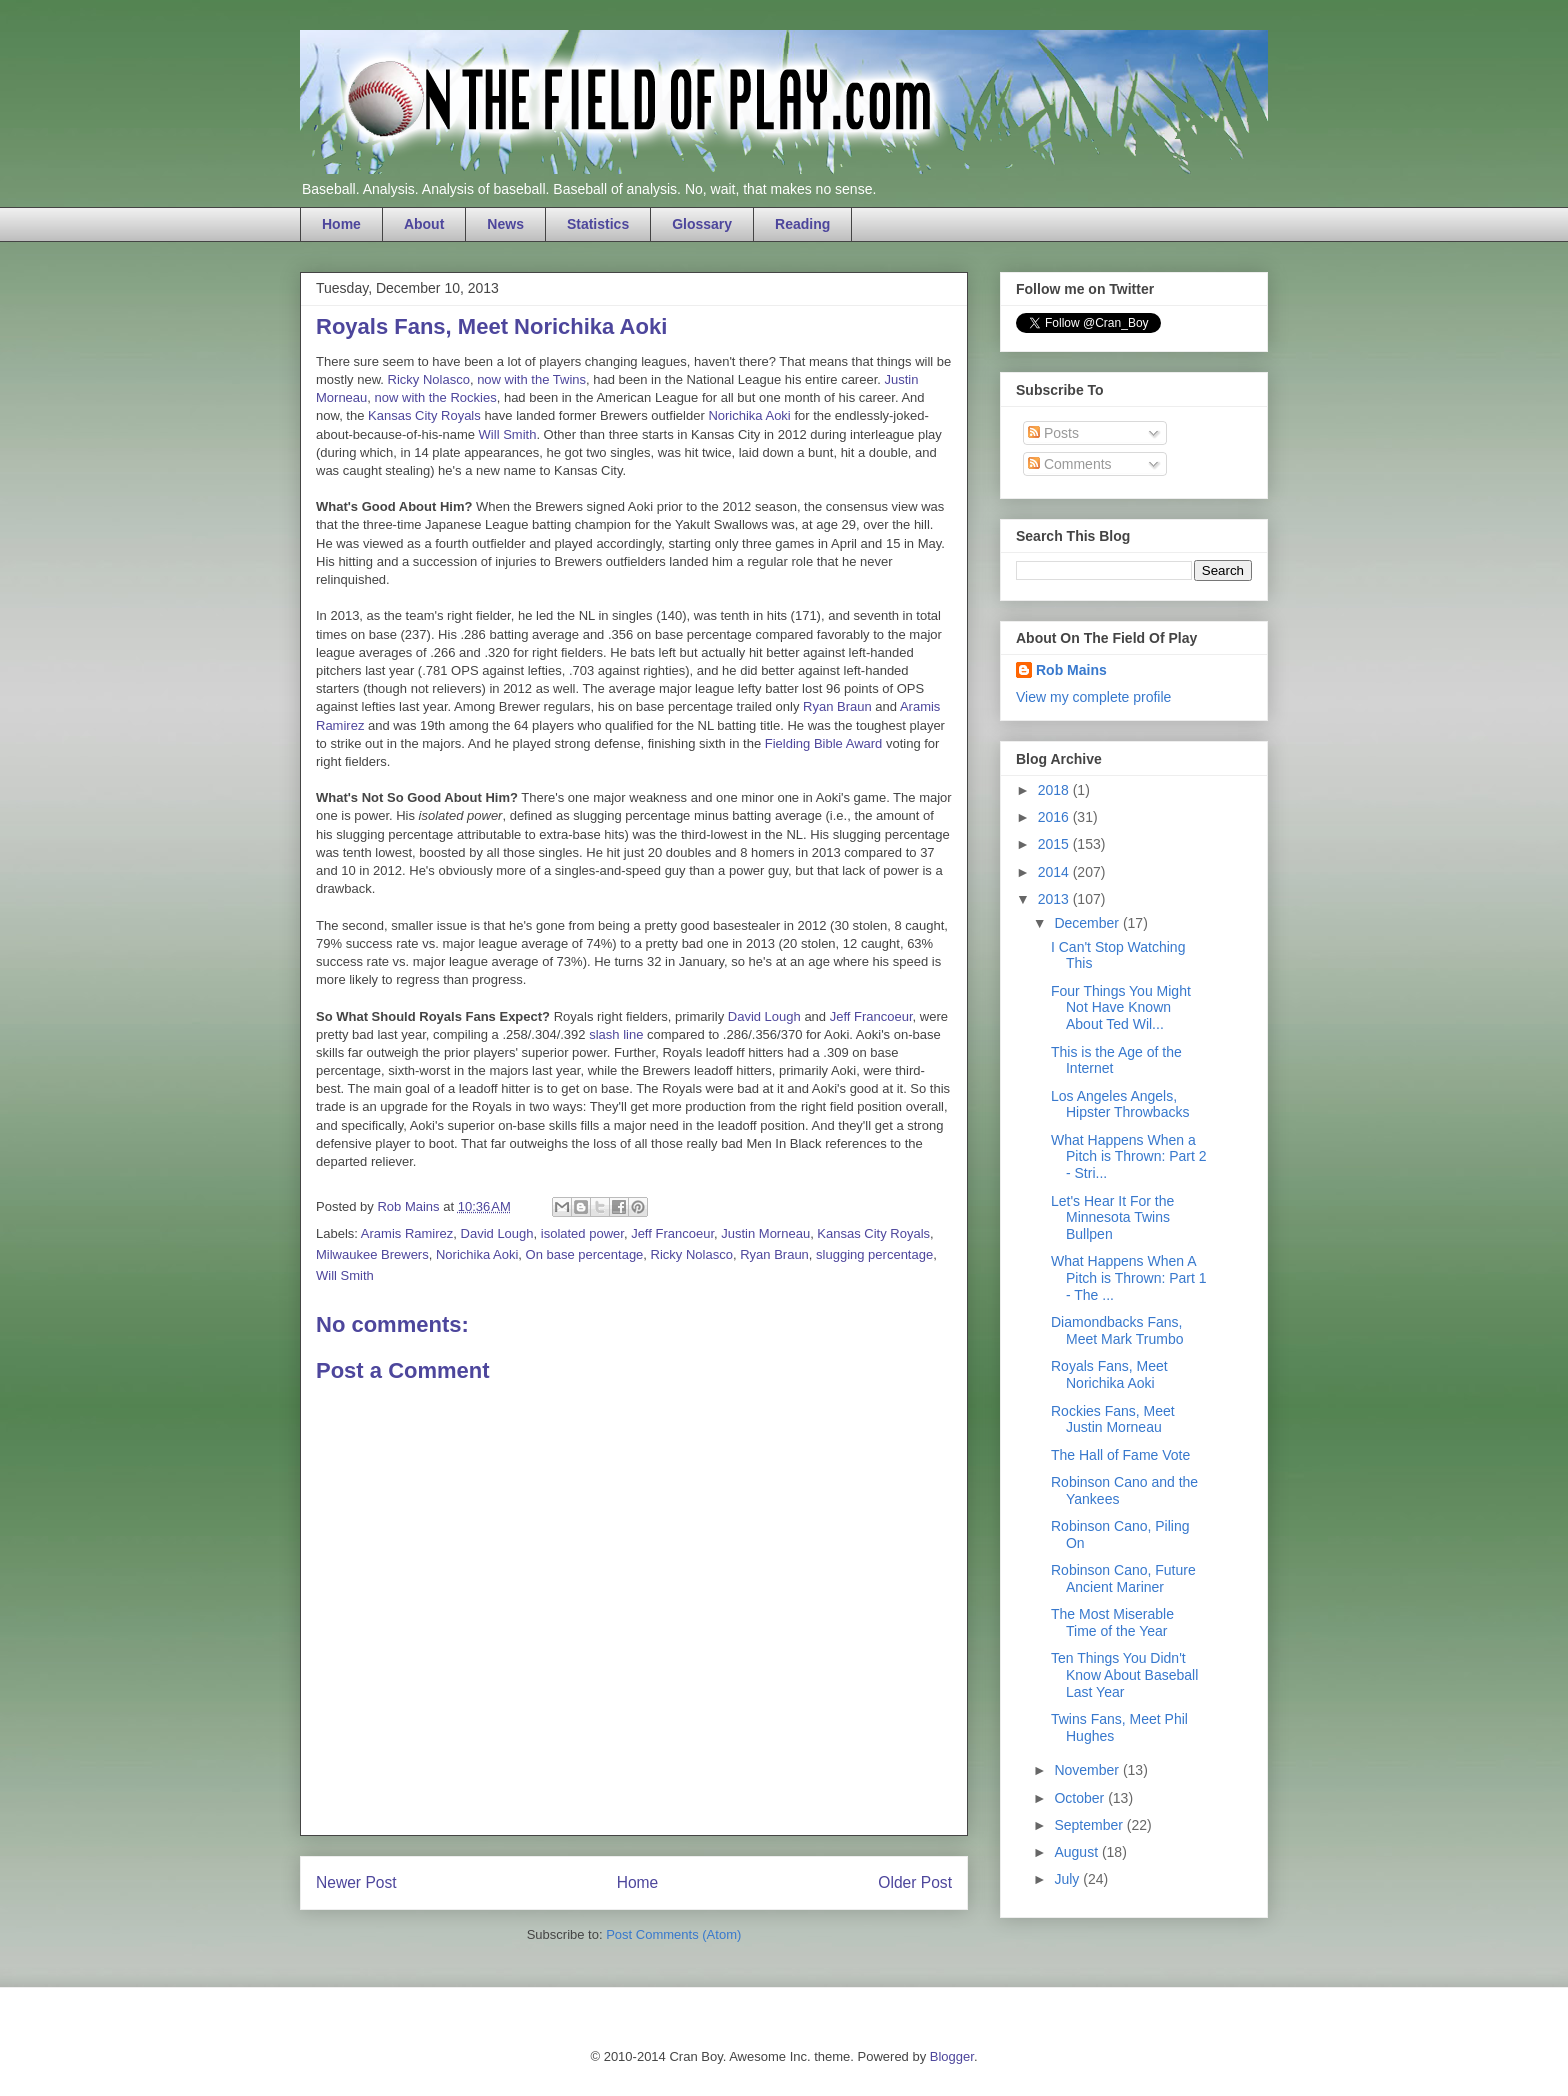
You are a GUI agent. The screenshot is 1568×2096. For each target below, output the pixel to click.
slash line (616, 1034)
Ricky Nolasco (429, 379)
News (505, 224)
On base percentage (585, 1254)
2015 (1055, 844)
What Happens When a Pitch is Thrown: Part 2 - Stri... (1129, 1157)
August (1077, 1852)
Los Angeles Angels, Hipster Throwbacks (1120, 1104)
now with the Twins (531, 379)
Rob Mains (1071, 670)
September (1090, 1825)
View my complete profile (1093, 697)
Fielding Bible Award (824, 743)
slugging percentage (874, 1254)
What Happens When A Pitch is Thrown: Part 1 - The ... (1129, 1278)
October (1081, 1798)
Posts (1053, 433)
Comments (1070, 464)
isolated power (582, 1233)
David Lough (764, 1016)
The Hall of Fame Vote (1120, 1455)
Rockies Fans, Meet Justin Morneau (1113, 1419)
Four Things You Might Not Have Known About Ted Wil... (1121, 1008)
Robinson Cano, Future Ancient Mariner (1123, 1578)
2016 (1055, 817)
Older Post (915, 1882)
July (1068, 1879)
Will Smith (508, 434)
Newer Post (356, 1882)
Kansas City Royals (424, 415)
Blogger (952, 2056)
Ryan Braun (837, 706)
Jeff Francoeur (871, 1016)
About (424, 224)
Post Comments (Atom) (673, 1934)
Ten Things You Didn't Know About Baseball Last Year (1124, 1675)
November (1088, 1770)
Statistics (598, 224)
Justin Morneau (765, 1233)
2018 (1055, 790)
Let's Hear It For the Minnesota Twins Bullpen (1112, 1218)
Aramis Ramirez (407, 1233)
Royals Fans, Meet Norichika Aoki (1109, 1374)
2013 (1055, 899)
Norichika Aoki (749, 415)
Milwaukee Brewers (372, 1254)
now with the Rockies (436, 397)
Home (341, 224)
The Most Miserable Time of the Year (1112, 1622)
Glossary (702, 224)
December (1088, 923)
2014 (1055, 872)
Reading (802, 224)
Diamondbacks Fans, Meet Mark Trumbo (1117, 1330)
